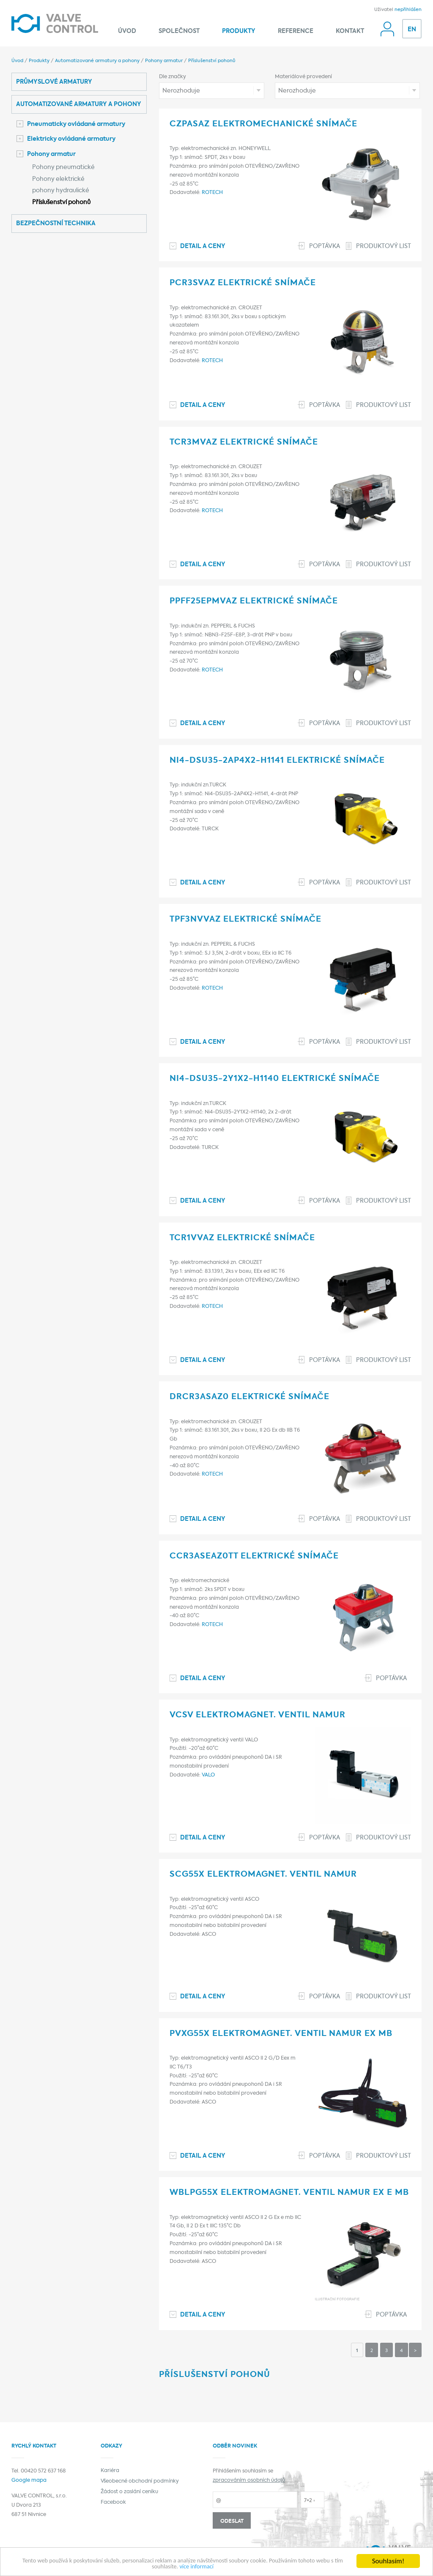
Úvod (127, 31)
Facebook (113, 2502)
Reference (295, 31)
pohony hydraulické (60, 191)
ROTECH (212, 192)
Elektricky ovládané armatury (65, 138)
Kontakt (350, 31)
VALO (208, 1775)
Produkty (238, 31)
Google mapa (29, 2480)
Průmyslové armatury (54, 82)
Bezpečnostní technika (56, 223)
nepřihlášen (408, 10)
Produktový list (383, 246)
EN (412, 30)
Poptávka (324, 246)
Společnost (179, 31)
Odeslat (232, 2521)
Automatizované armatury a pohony (97, 61)
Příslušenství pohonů (212, 61)
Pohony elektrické (58, 179)
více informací (226, 2566)
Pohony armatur (164, 61)
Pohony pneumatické (63, 167)
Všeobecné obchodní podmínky (140, 2481)
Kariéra (110, 2470)
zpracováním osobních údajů (249, 2480)
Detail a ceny (202, 246)
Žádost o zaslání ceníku (129, 2491)
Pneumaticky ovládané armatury (70, 123)
